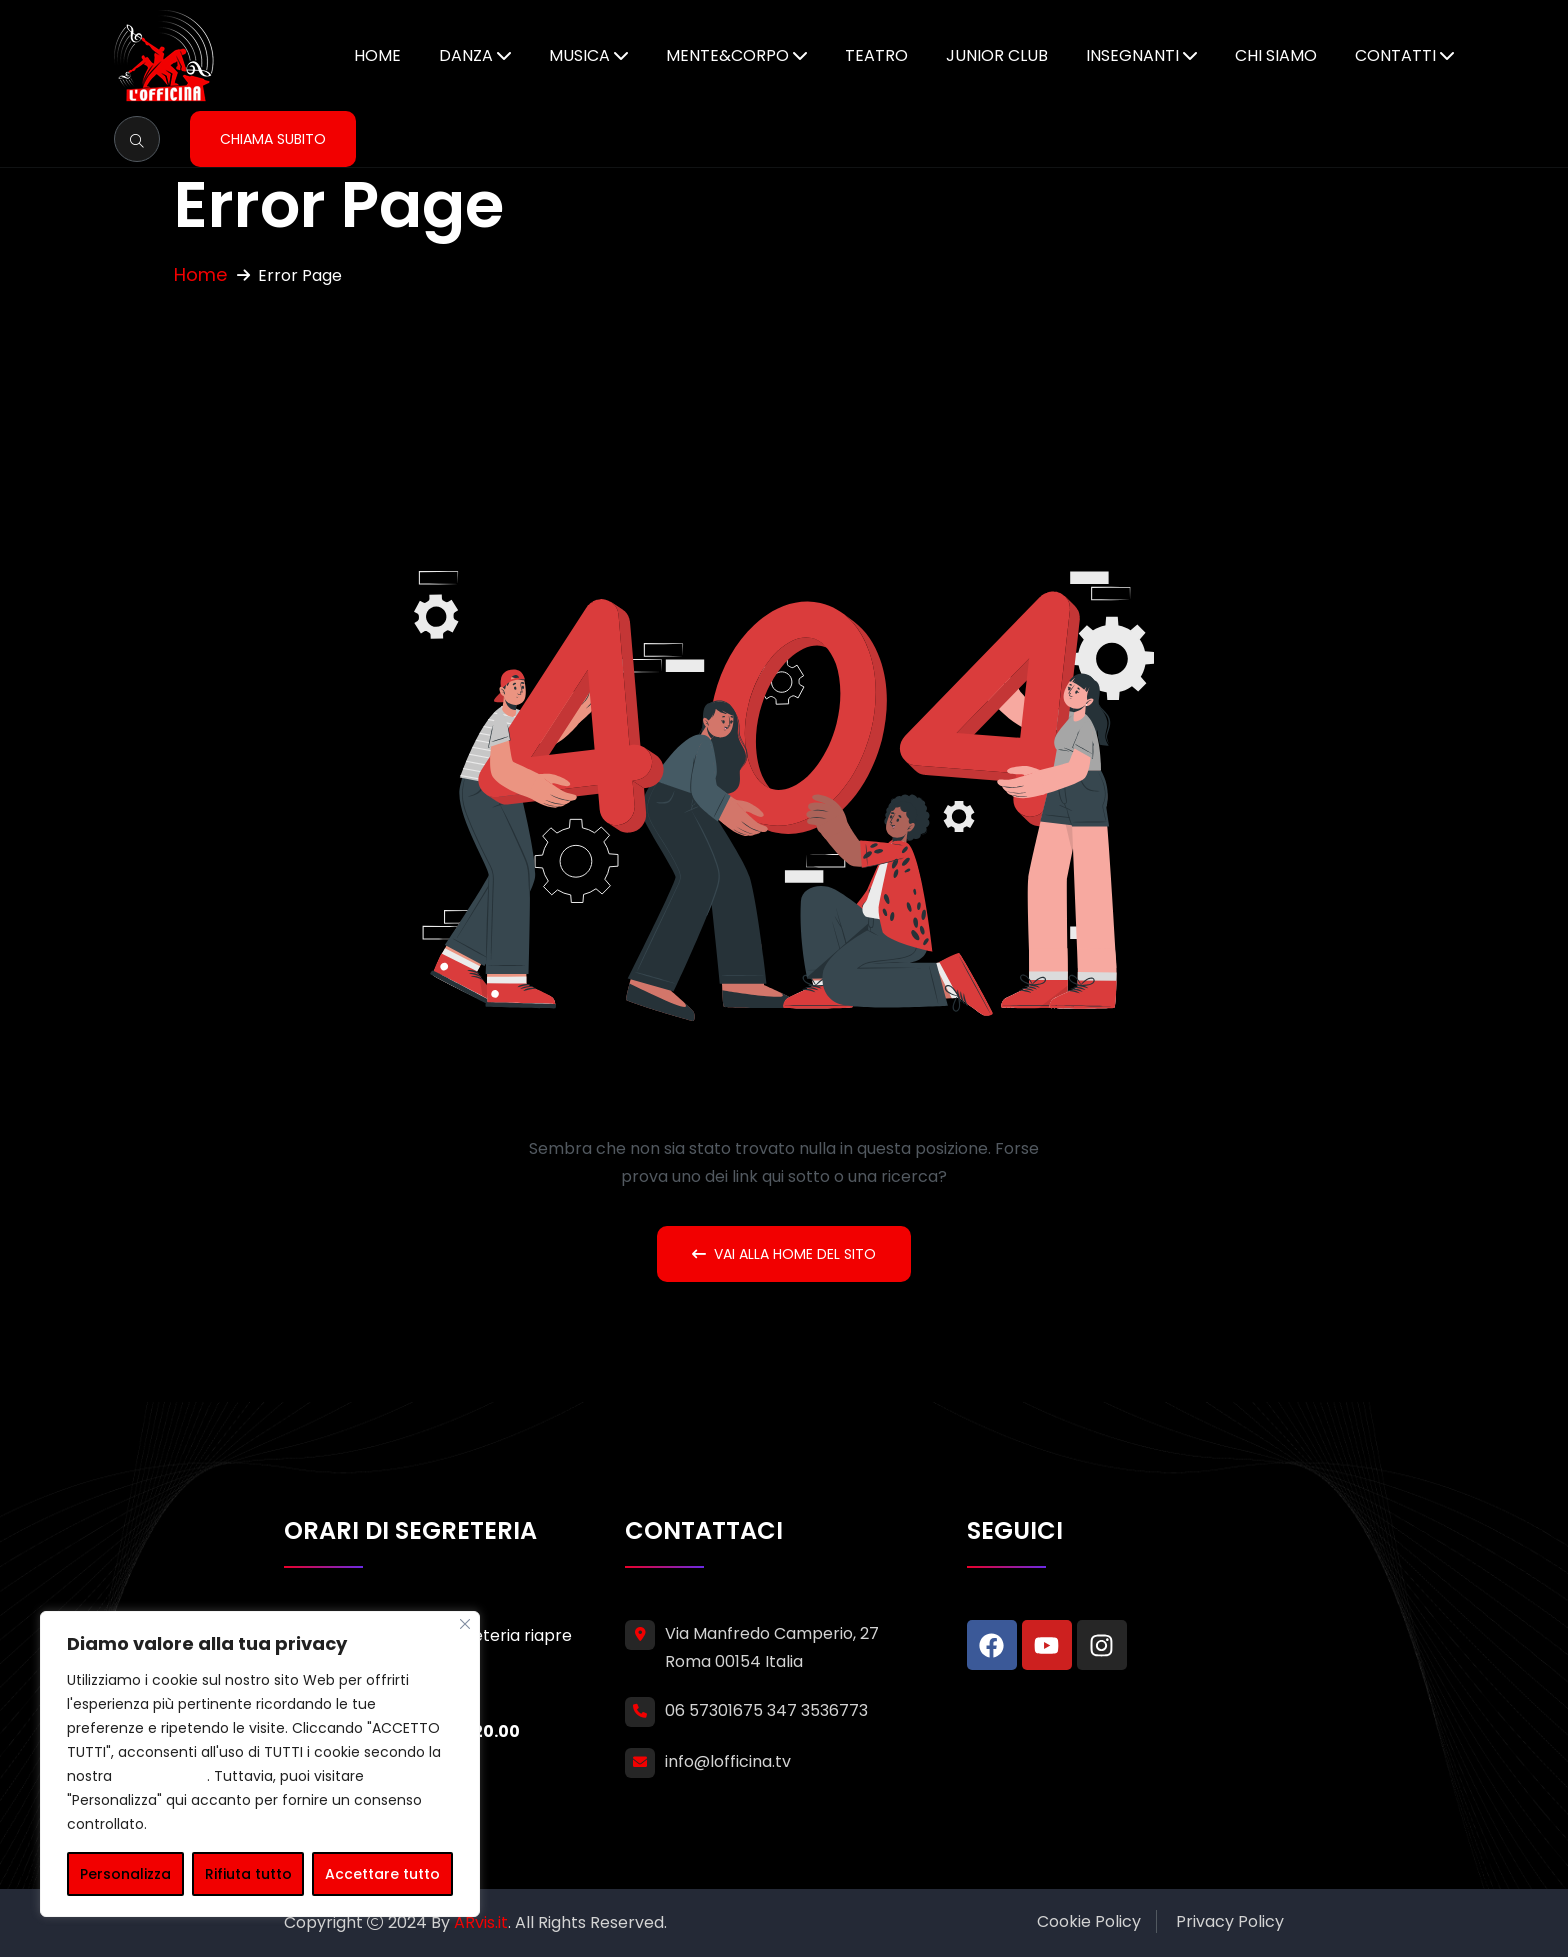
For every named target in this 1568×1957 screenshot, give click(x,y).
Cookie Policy (1089, 1921)
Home (377, 55)
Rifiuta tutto (248, 1874)
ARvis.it (481, 1922)
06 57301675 (714, 1710)
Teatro (876, 55)
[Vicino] (465, 1624)
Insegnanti (1132, 55)
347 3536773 (817, 1710)
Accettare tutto (382, 1874)
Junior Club (997, 55)
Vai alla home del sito (784, 1254)
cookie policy (161, 1776)
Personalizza (125, 1874)
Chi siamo (1276, 55)
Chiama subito (273, 139)
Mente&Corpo (727, 55)
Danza (466, 55)
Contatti (1395, 55)
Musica (579, 55)
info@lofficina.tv (728, 1761)
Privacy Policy (1230, 1921)
